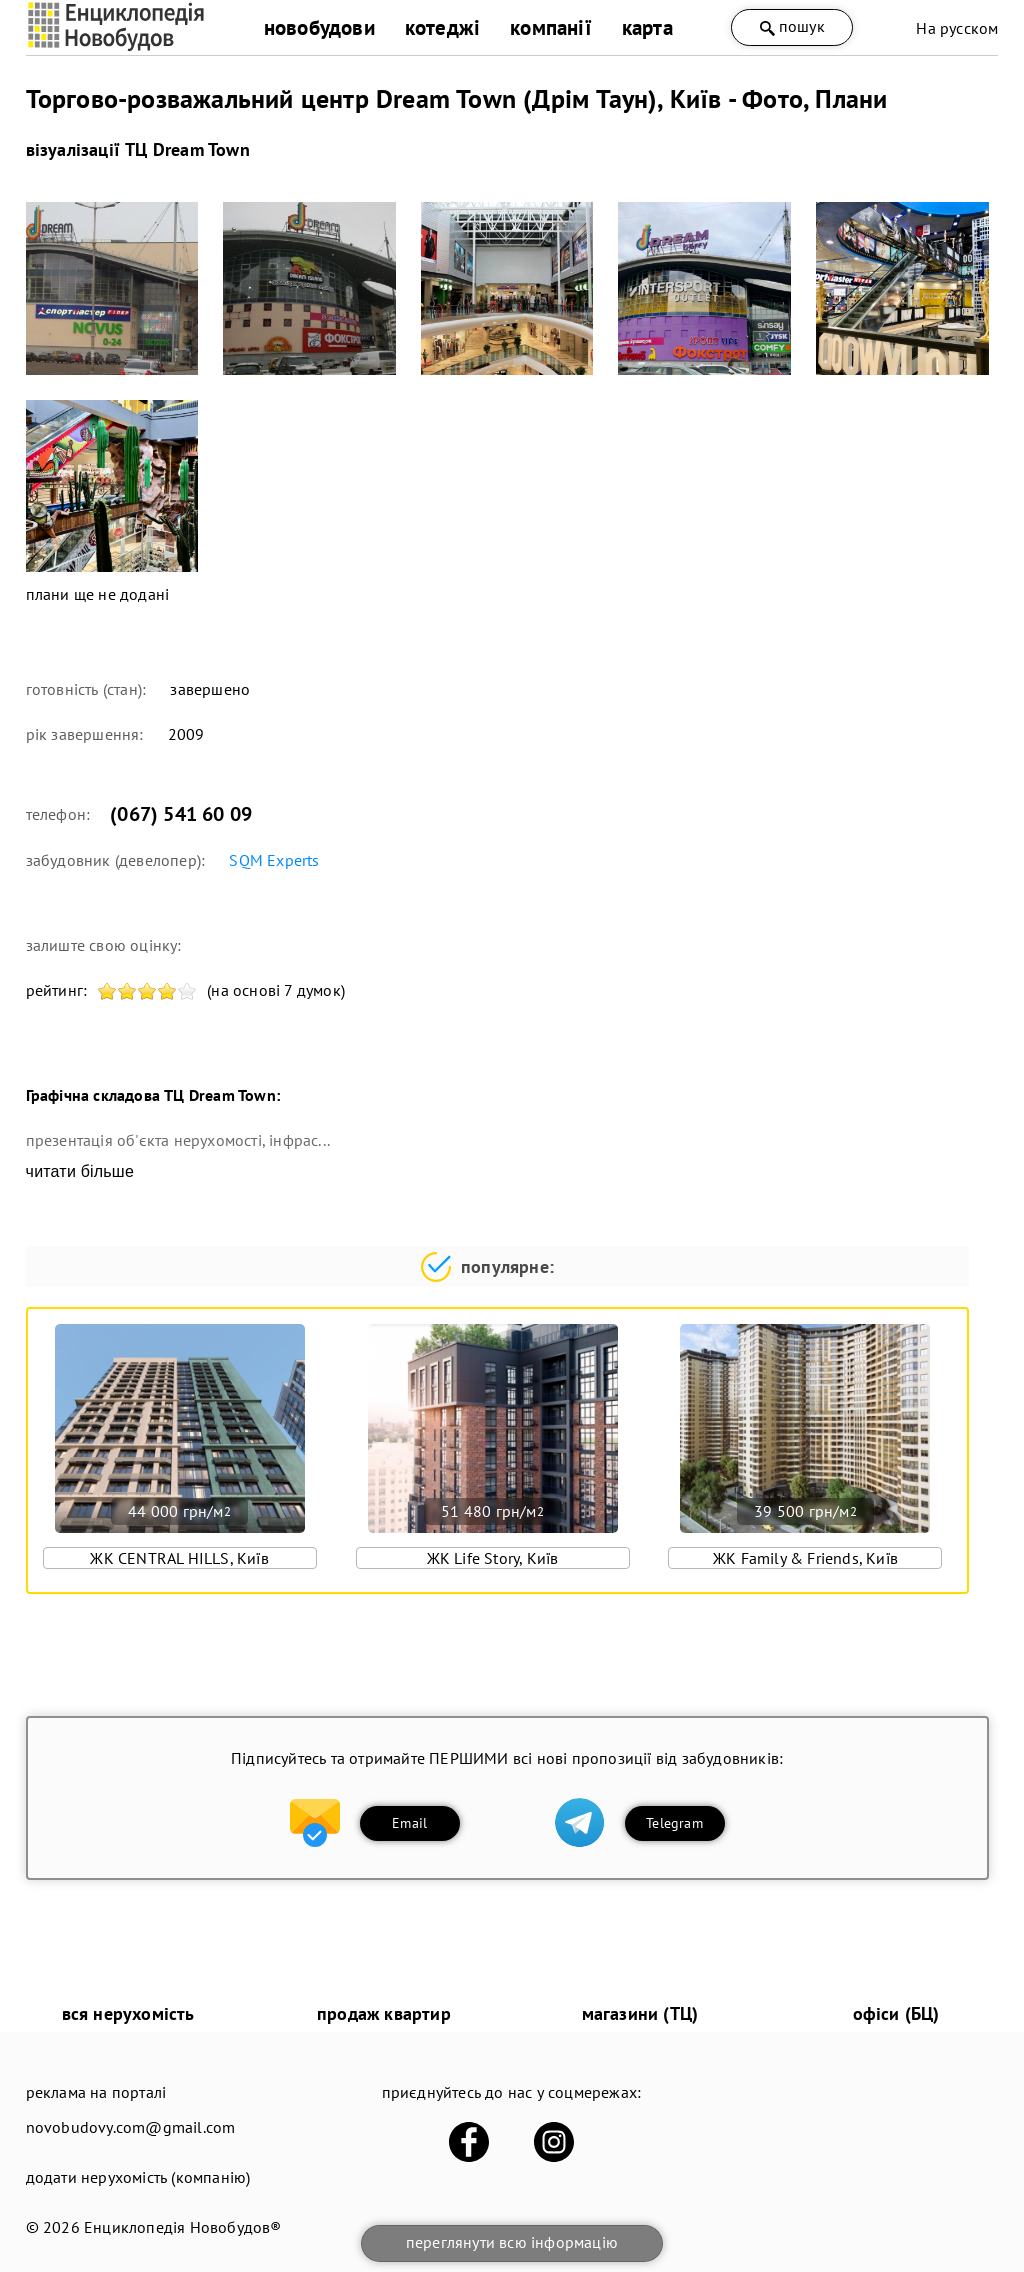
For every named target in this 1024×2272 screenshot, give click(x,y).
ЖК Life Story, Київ (493, 1558)
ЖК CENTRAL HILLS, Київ (179, 1558)
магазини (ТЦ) (640, 2013)
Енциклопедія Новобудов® (183, 2227)
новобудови (319, 27)
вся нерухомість (128, 2013)
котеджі (442, 27)
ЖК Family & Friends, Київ (805, 1558)
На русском (957, 28)
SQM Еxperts (274, 860)
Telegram (674, 1823)
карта (647, 27)
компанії (551, 27)
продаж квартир (384, 2013)
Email (409, 1823)
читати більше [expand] (80, 1171)
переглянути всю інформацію (512, 2242)
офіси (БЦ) (896, 2013)
